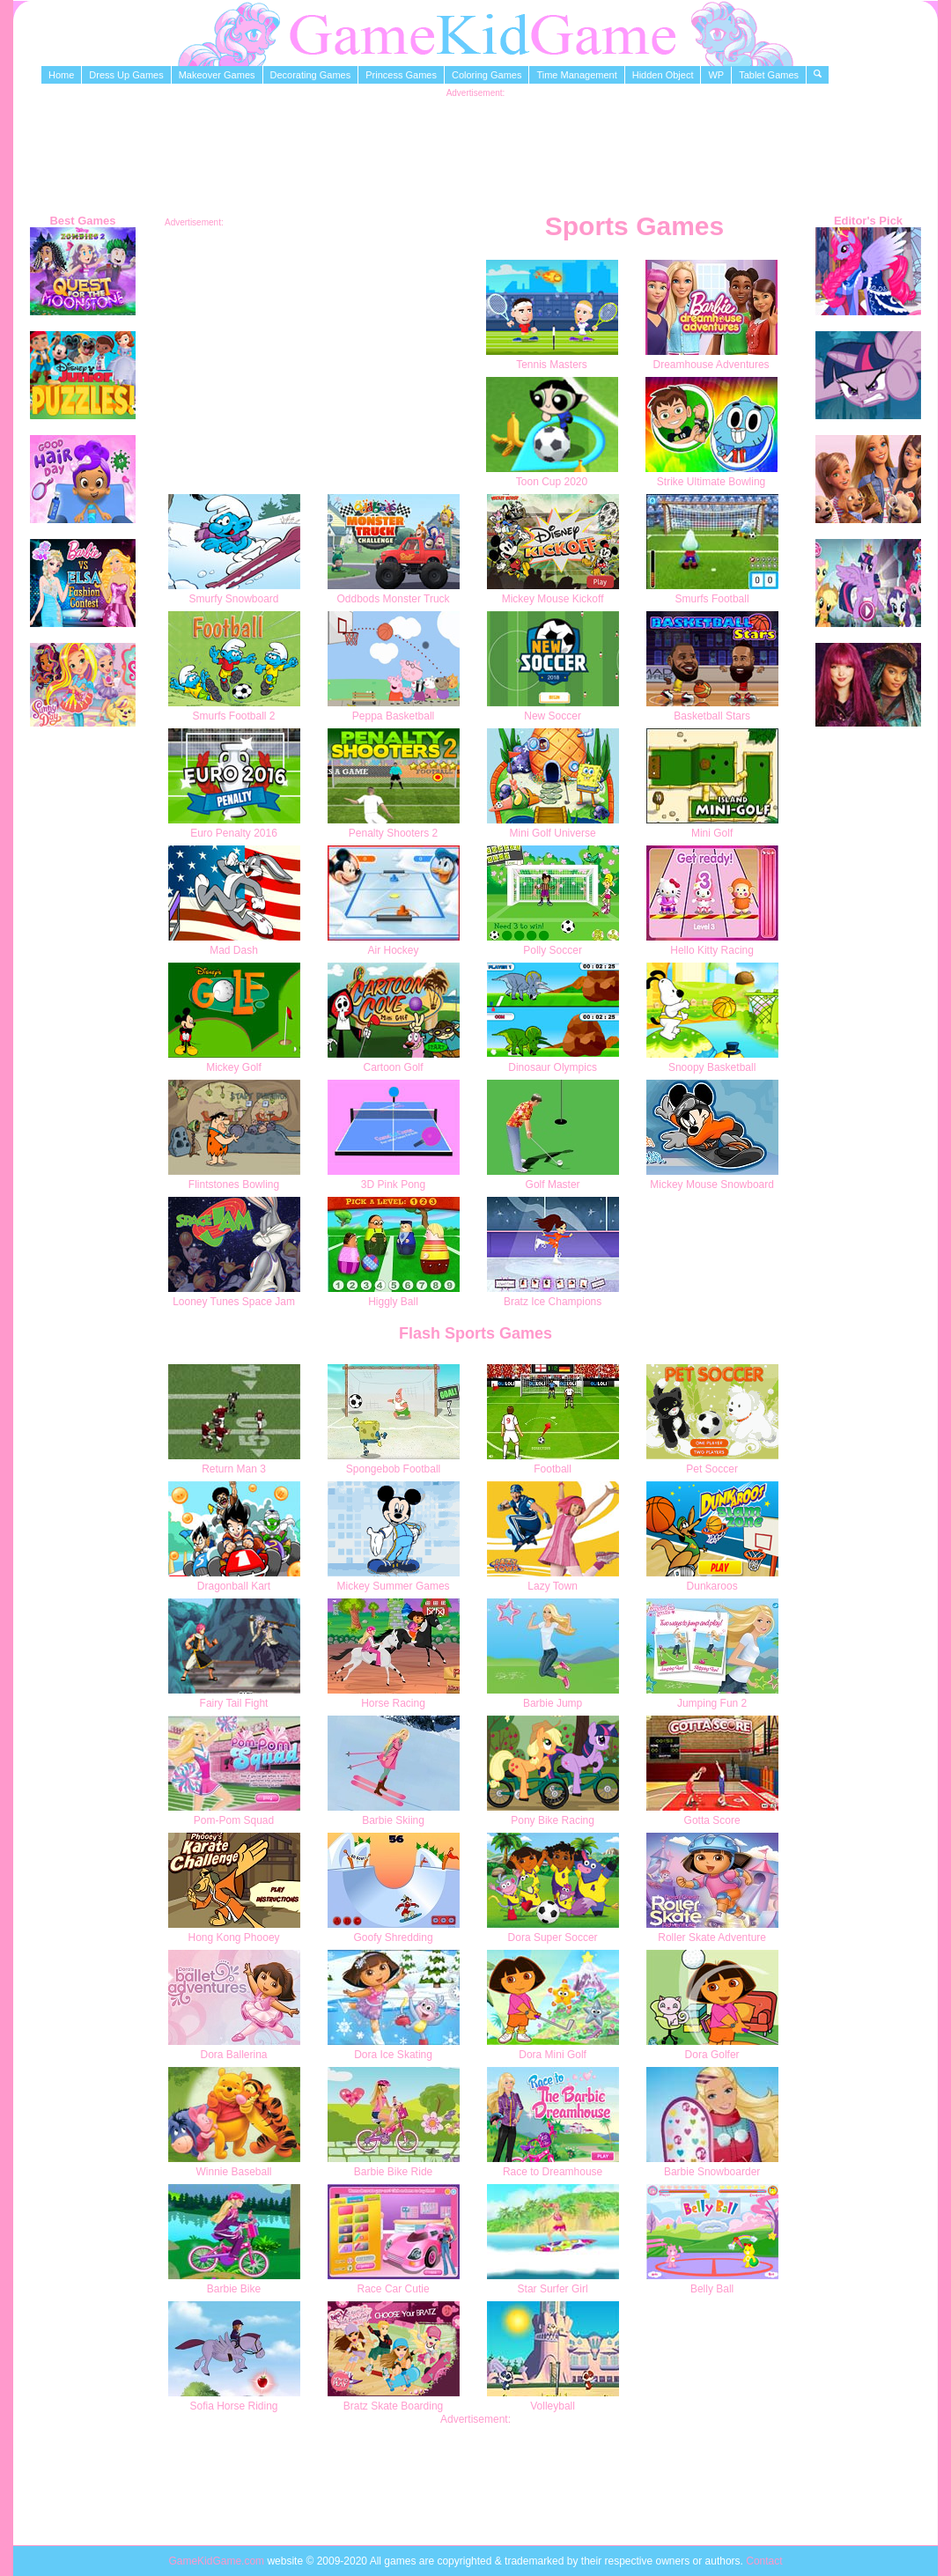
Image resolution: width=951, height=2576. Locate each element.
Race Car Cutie (394, 2289)
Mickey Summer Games (393, 1586)
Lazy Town (552, 1586)
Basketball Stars (712, 716)
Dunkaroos (712, 1586)
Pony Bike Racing (552, 1820)
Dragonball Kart (233, 1586)
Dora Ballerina (233, 2054)
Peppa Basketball (393, 716)
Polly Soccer (552, 950)
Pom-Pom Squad (234, 1820)
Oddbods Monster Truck (393, 599)
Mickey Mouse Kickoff (553, 599)
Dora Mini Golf (552, 2054)
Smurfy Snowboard (233, 599)
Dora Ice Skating (393, 2054)
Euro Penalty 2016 (233, 833)
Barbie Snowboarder (712, 2172)
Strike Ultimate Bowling (711, 482)
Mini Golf (712, 833)
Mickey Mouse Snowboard (712, 1184)
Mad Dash (234, 950)
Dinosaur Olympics (552, 1067)
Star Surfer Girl (553, 2289)
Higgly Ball (393, 1301)
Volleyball (552, 2406)
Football (552, 1469)
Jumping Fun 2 (712, 1703)
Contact (764, 2561)
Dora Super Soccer (553, 1937)
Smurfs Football (712, 599)
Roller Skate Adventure (712, 1937)
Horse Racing (393, 1703)
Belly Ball (712, 2289)
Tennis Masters (551, 364)
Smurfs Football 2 (233, 716)
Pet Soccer (712, 1469)
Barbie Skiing (393, 1820)
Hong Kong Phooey (233, 1937)
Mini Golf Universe (553, 833)
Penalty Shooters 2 (393, 833)
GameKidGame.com (217, 2561)
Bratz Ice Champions (552, 1301)
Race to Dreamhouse (552, 2172)
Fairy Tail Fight (234, 1703)
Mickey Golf (234, 1067)
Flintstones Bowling (233, 1184)
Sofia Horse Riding (233, 2406)
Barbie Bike (234, 2289)
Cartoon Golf (394, 1067)
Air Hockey (393, 950)
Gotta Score (712, 1820)
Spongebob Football (393, 1469)
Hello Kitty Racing (712, 950)
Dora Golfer (712, 2054)
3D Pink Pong (393, 1184)
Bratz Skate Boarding (393, 2406)
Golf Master (553, 1184)
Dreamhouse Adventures (711, 364)
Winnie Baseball (233, 2172)
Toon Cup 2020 (551, 482)
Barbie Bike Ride (393, 2172)
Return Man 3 (234, 1469)
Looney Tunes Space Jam (234, 1301)
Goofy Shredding (393, 1937)
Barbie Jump (552, 1703)
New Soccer (552, 716)
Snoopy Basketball (712, 1067)
